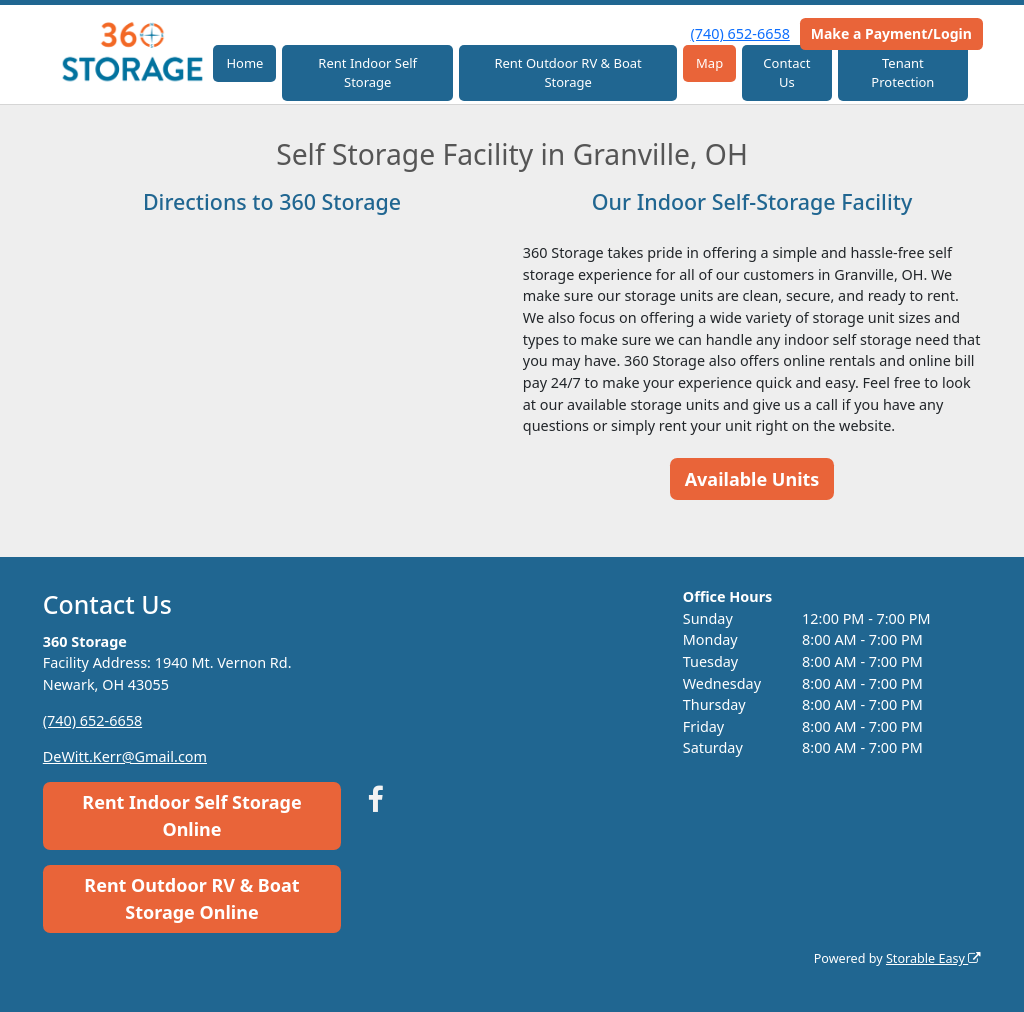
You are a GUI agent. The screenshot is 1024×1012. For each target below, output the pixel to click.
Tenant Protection (902, 73)
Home (244, 63)
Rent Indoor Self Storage (367, 73)
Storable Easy (933, 958)
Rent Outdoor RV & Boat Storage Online (191, 898)
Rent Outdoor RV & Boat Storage (567, 73)
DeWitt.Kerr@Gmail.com (125, 756)
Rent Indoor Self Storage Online (191, 815)
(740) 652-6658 (740, 33)
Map (709, 63)
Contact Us (786, 73)
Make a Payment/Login (891, 33)
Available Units (752, 479)
